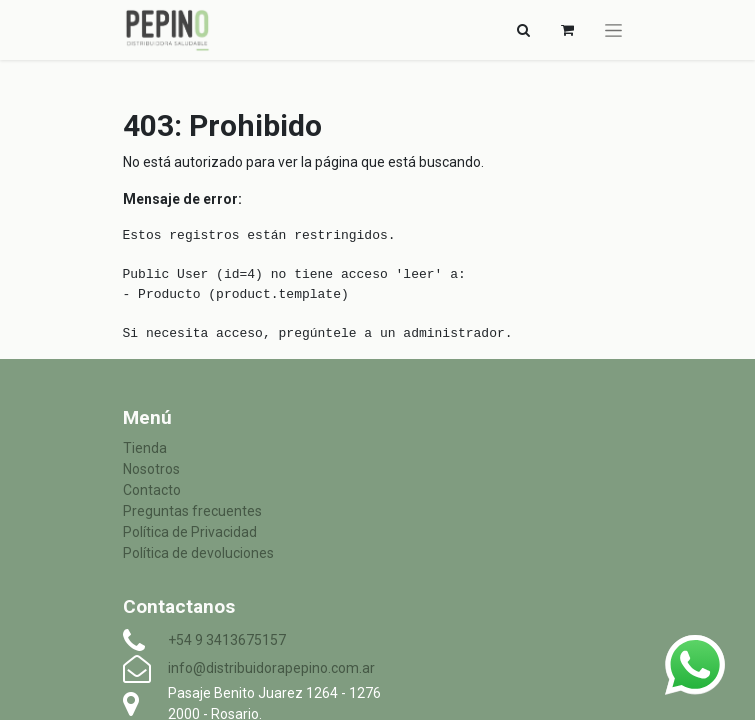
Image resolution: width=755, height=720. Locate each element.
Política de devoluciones (198, 553)
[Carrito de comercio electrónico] (568, 30)
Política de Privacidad (190, 532)
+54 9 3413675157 (227, 640)
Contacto (152, 490)
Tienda (145, 448)
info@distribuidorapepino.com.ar (271, 668)
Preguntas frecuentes (192, 511)
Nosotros (151, 469)
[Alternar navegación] (524, 30)
